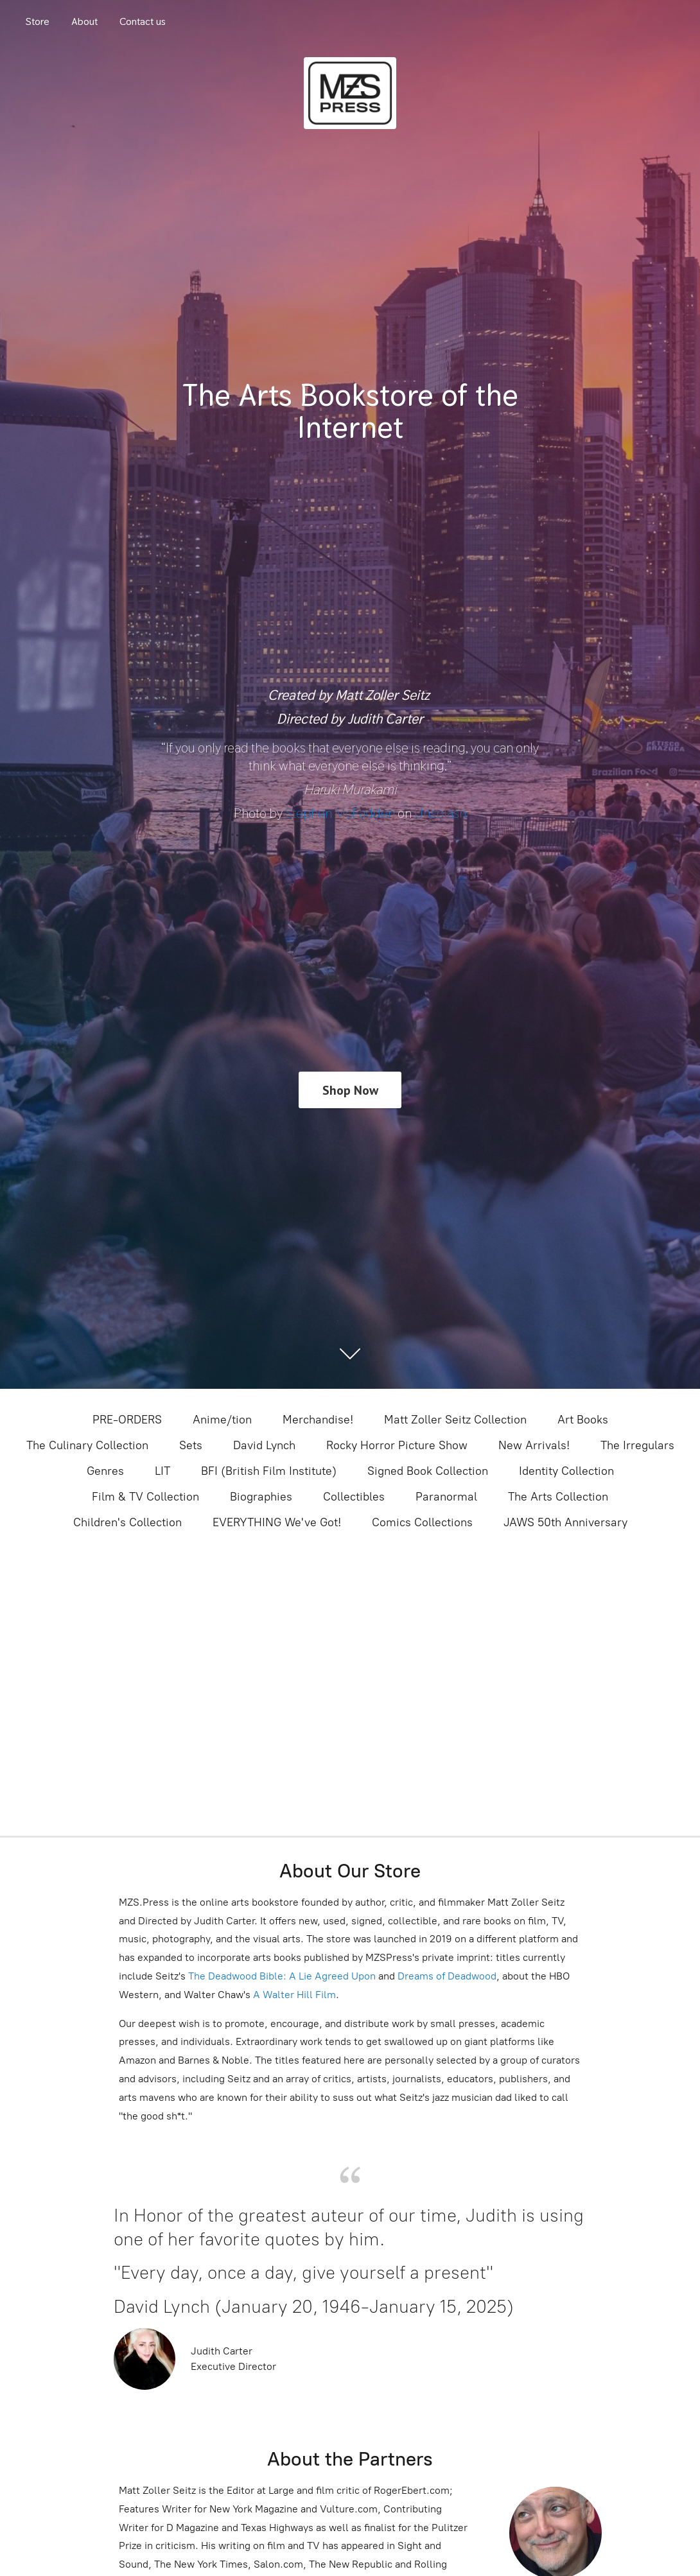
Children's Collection (127, 1522)
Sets (190, 1445)
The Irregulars (637, 1445)
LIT (162, 1471)
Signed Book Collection (427, 1471)
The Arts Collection (558, 1497)
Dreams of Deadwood (445, 1976)
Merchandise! (318, 1420)
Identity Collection (566, 1471)
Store (37, 21)
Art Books (582, 1420)
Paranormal (446, 1497)
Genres (105, 1471)
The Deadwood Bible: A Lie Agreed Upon (282, 1976)
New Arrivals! (534, 1445)
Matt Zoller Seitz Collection (455, 1420)
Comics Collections (422, 1522)
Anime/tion (222, 1420)
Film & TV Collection (145, 1497)
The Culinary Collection (87, 1445)
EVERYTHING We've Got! (277, 1522)
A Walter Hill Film (294, 1995)
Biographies (261, 1497)
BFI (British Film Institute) (269, 1471)
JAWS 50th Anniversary (565, 1522)
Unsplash (440, 813)
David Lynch (264, 1445)
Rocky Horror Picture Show (397, 1445)
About (84, 21)
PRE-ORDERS (127, 1420)
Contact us (142, 21)
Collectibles (354, 1497)
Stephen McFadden (340, 813)
